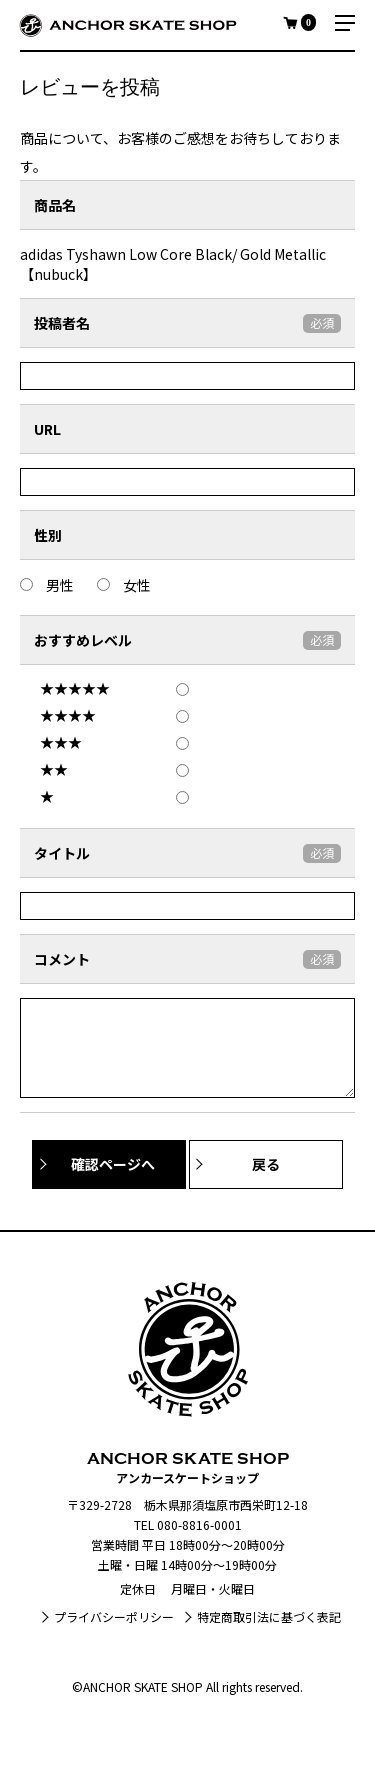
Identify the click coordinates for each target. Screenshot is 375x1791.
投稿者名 (62, 323)
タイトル (62, 853)
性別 (48, 535)
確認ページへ (113, 1164)
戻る (266, 1164)
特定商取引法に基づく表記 (269, 1616)
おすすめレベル (83, 640)
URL (47, 429)
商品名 (55, 205)
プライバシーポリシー (114, 1616)
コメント (62, 959)
